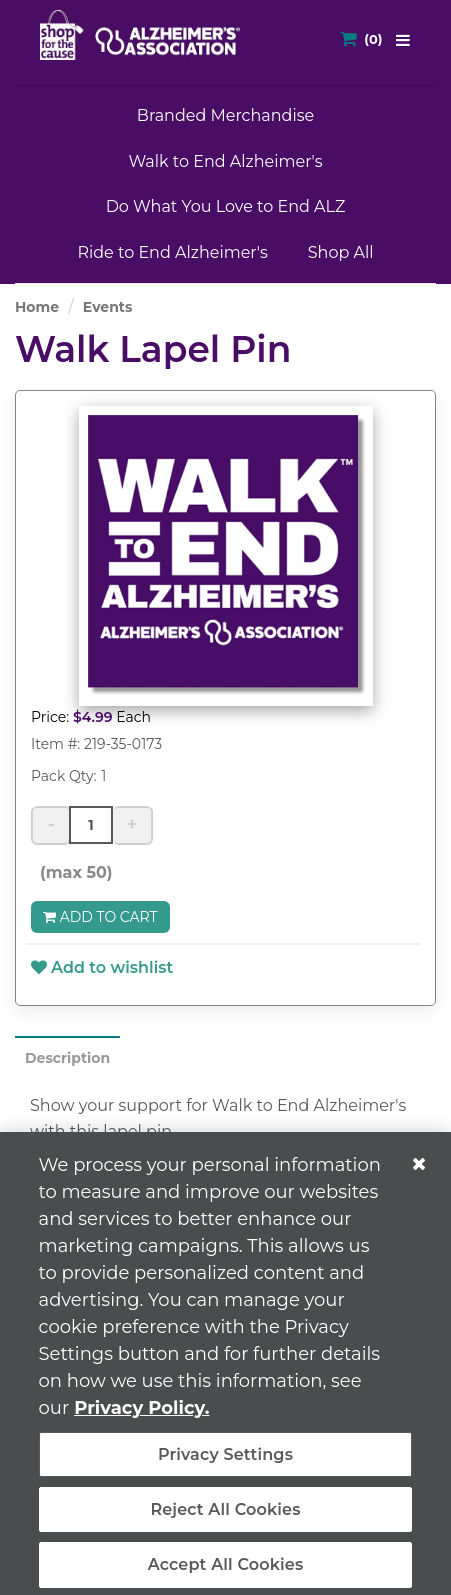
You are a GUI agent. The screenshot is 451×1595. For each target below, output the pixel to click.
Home (37, 307)
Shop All (341, 252)
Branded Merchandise (225, 115)
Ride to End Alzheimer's (172, 252)
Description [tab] (67, 1058)
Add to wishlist (102, 967)
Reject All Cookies (225, 1517)
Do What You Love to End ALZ (226, 206)
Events (108, 307)
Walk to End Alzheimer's (225, 161)
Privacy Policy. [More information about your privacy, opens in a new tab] (141, 1416)
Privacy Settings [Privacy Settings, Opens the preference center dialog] (225, 1462)
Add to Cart (100, 917)
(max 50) (72, 872)
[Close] (419, 1172)
